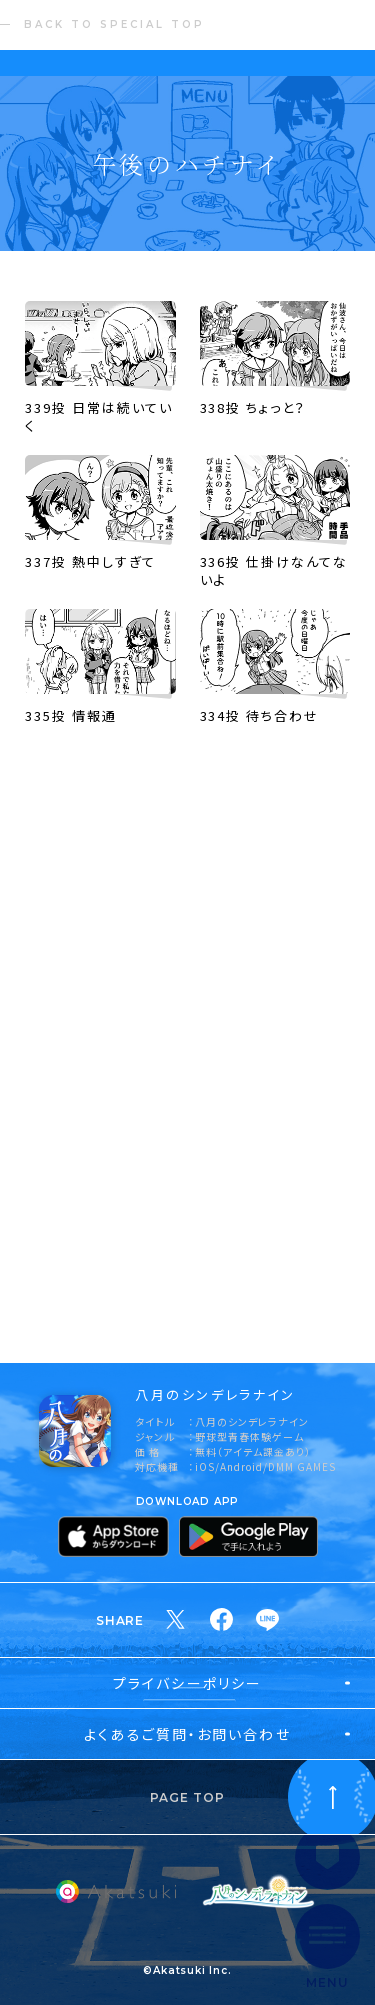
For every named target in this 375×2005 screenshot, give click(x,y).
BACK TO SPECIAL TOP (114, 24)
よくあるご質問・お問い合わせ (187, 1734)
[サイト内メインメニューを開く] (327, 1947)
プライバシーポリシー (187, 1683)
